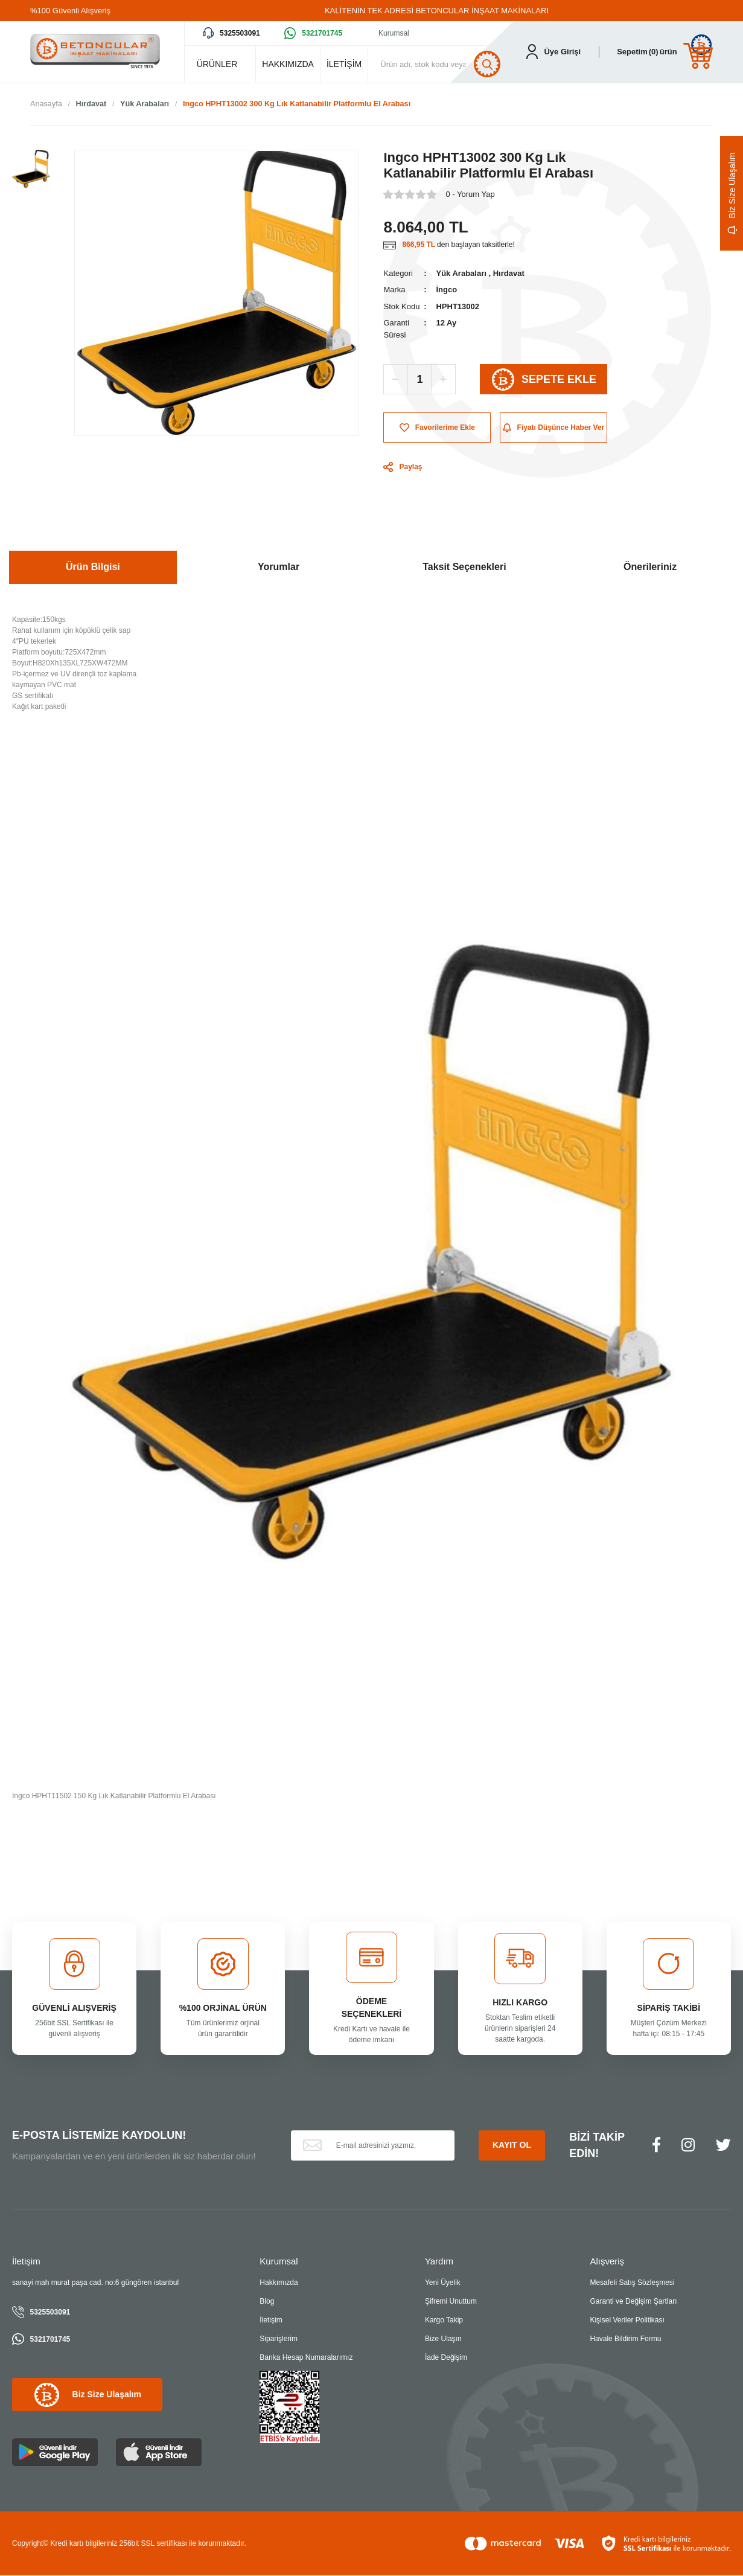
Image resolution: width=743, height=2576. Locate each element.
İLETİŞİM (344, 64)
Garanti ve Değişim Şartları (633, 2302)
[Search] (441, 64)
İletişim (271, 2320)
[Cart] (665, 51)
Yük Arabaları (461, 273)
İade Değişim (446, 2358)
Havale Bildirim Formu (625, 2339)
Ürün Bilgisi (93, 567)
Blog (267, 2302)
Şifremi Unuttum (451, 2302)
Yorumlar (278, 567)
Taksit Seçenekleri (464, 567)
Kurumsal (393, 33)
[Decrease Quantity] (396, 379)
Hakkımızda (279, 2283)
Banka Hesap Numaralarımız (306, 2358)
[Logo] (95, 52)
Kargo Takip (444, 2320)
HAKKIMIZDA (288, 64)
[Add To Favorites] (437, 428)
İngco (446, 290)
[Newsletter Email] (372, 2145)
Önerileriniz (650, 567)
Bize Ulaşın (443, 2339)
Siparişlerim (279, 2339)
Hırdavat (509, 273)
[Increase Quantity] (443, 379)
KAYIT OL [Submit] (512, 2145)
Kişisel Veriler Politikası (627, 2320)
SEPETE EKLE (543, 380)
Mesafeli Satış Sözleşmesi (632, 2283)
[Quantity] (419, 379)
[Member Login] (553, 51)
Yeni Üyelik (443, 2283)
